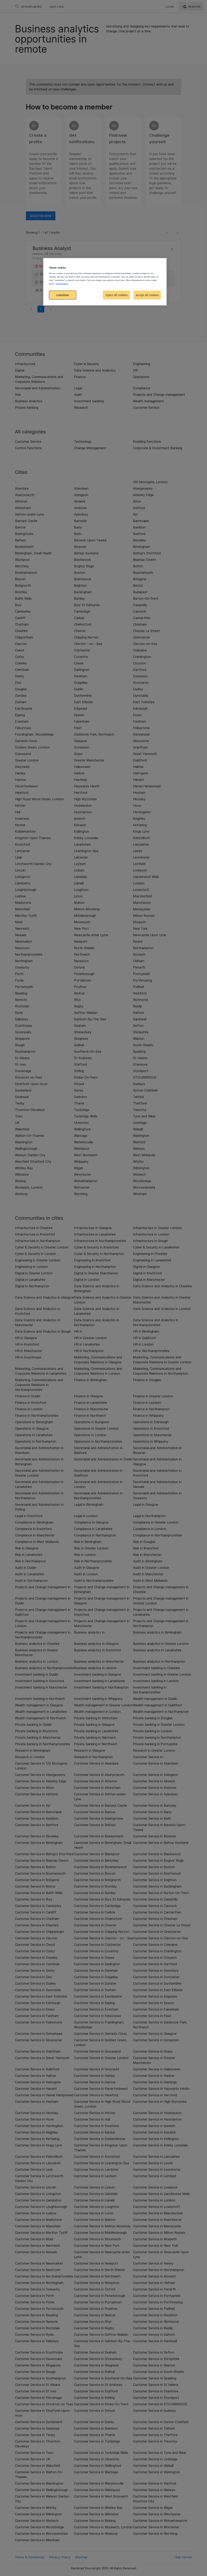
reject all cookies (117, 295)
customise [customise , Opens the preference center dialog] (62, 295)
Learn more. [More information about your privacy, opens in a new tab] (62, 283)
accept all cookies (147, 295)
